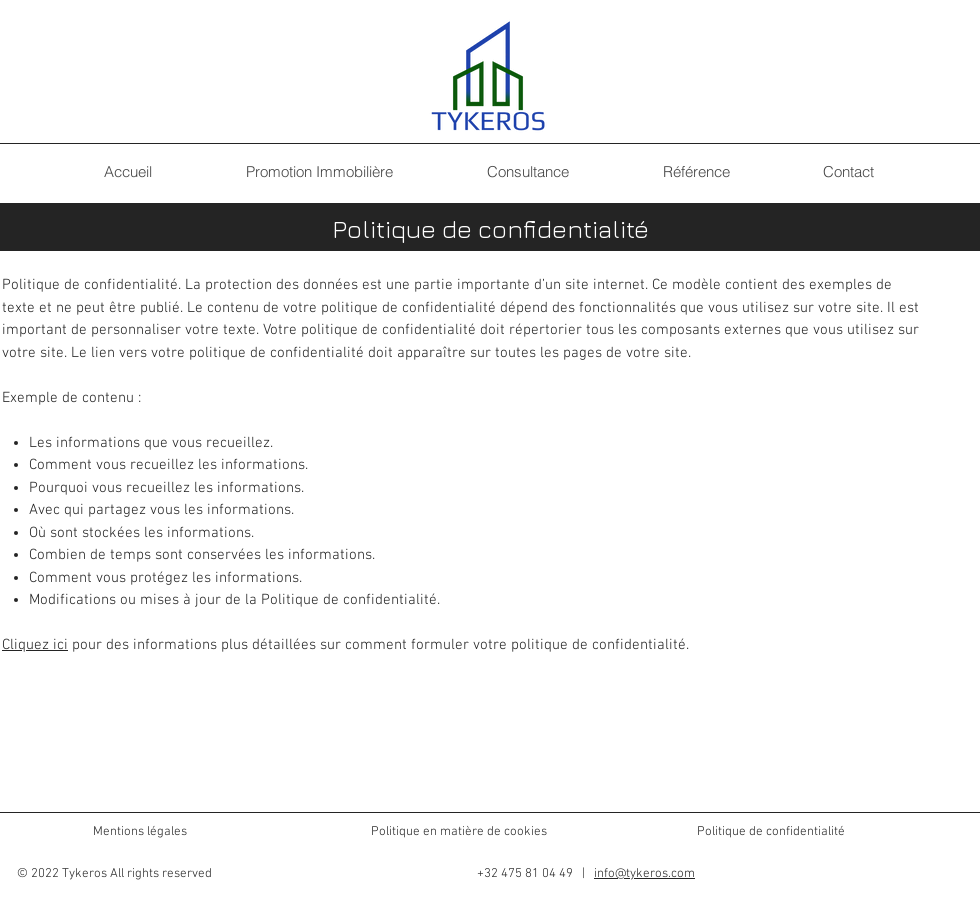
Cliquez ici (35, 645)
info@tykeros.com (644, 874)
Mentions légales (140, 832)
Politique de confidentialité (771, 832)
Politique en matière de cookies (460, 832)
